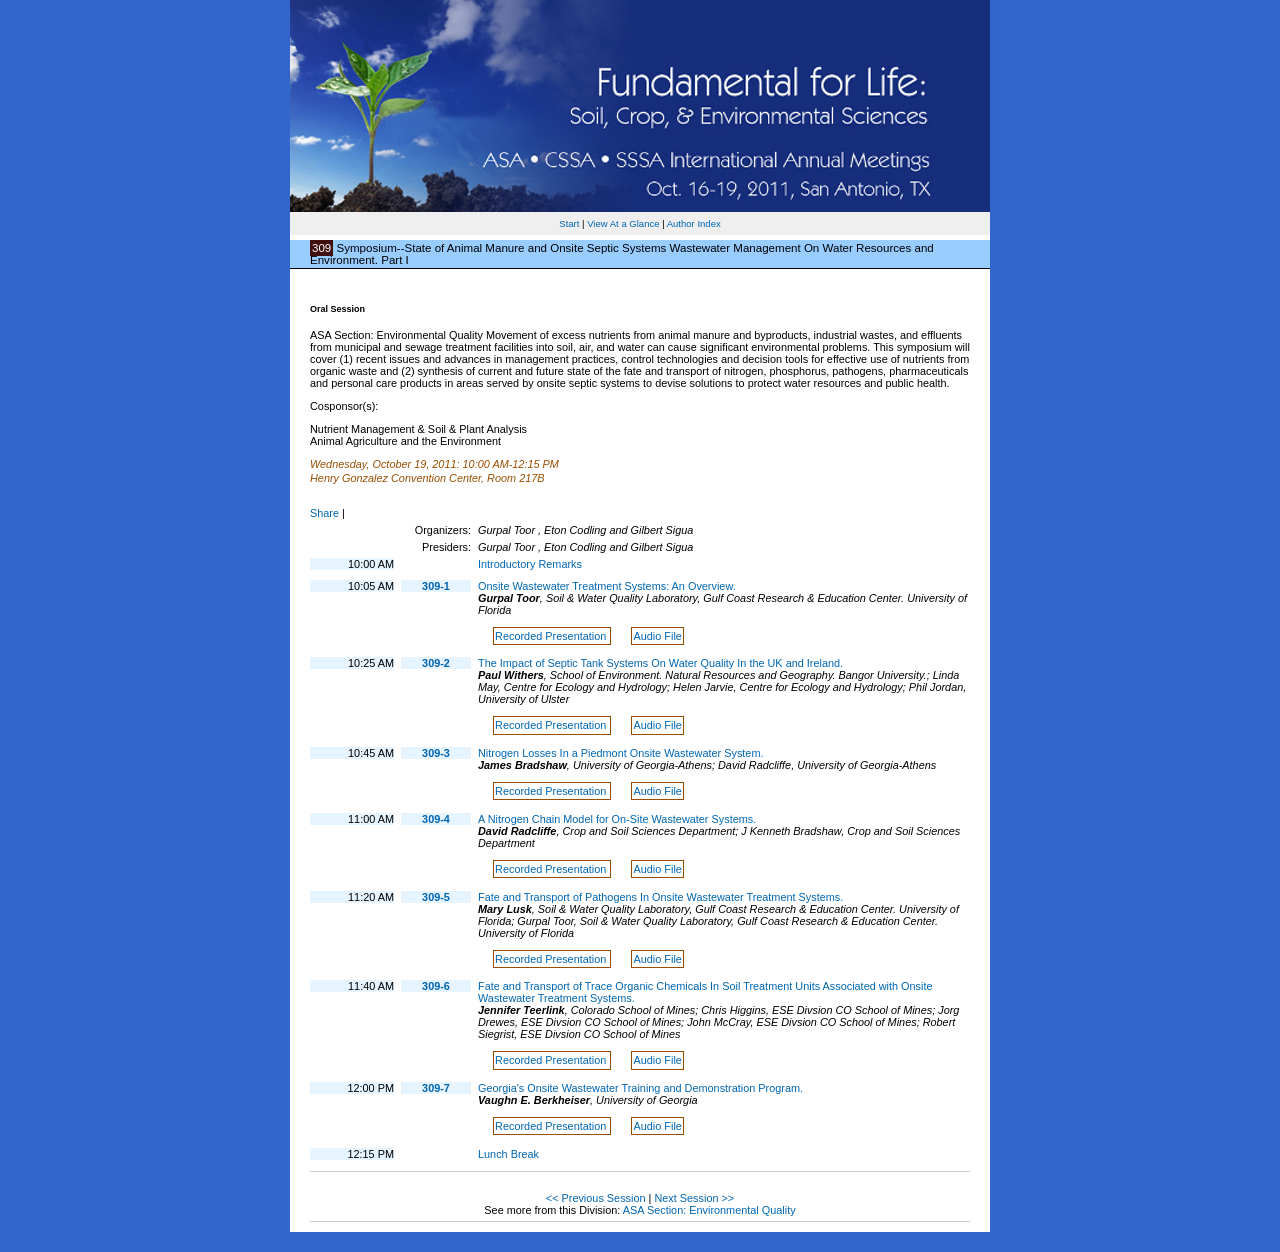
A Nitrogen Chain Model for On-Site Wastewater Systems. (617, 819)
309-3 (436, 753)
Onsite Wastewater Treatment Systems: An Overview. (607, 586)
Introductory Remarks (530, 564)
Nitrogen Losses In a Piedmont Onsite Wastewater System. (621, 753)
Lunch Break (508, 1154)
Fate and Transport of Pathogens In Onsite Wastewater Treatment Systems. (660, 897)
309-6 (436, 986)
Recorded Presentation (552, 636)
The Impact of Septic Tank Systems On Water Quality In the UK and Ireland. (660, 663)
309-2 (436, 663)
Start (569, 223)
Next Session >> (694, 1198)
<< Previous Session (596, 1198)
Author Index (694, 223)
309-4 (436, 819)
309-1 (436, 586)
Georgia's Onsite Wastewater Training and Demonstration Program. (640, 1088)
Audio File (658, 636)
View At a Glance (623, 223)
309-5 (436, 897)
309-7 (436, 1088)
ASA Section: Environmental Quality (709, 1210)
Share (324, 513)
